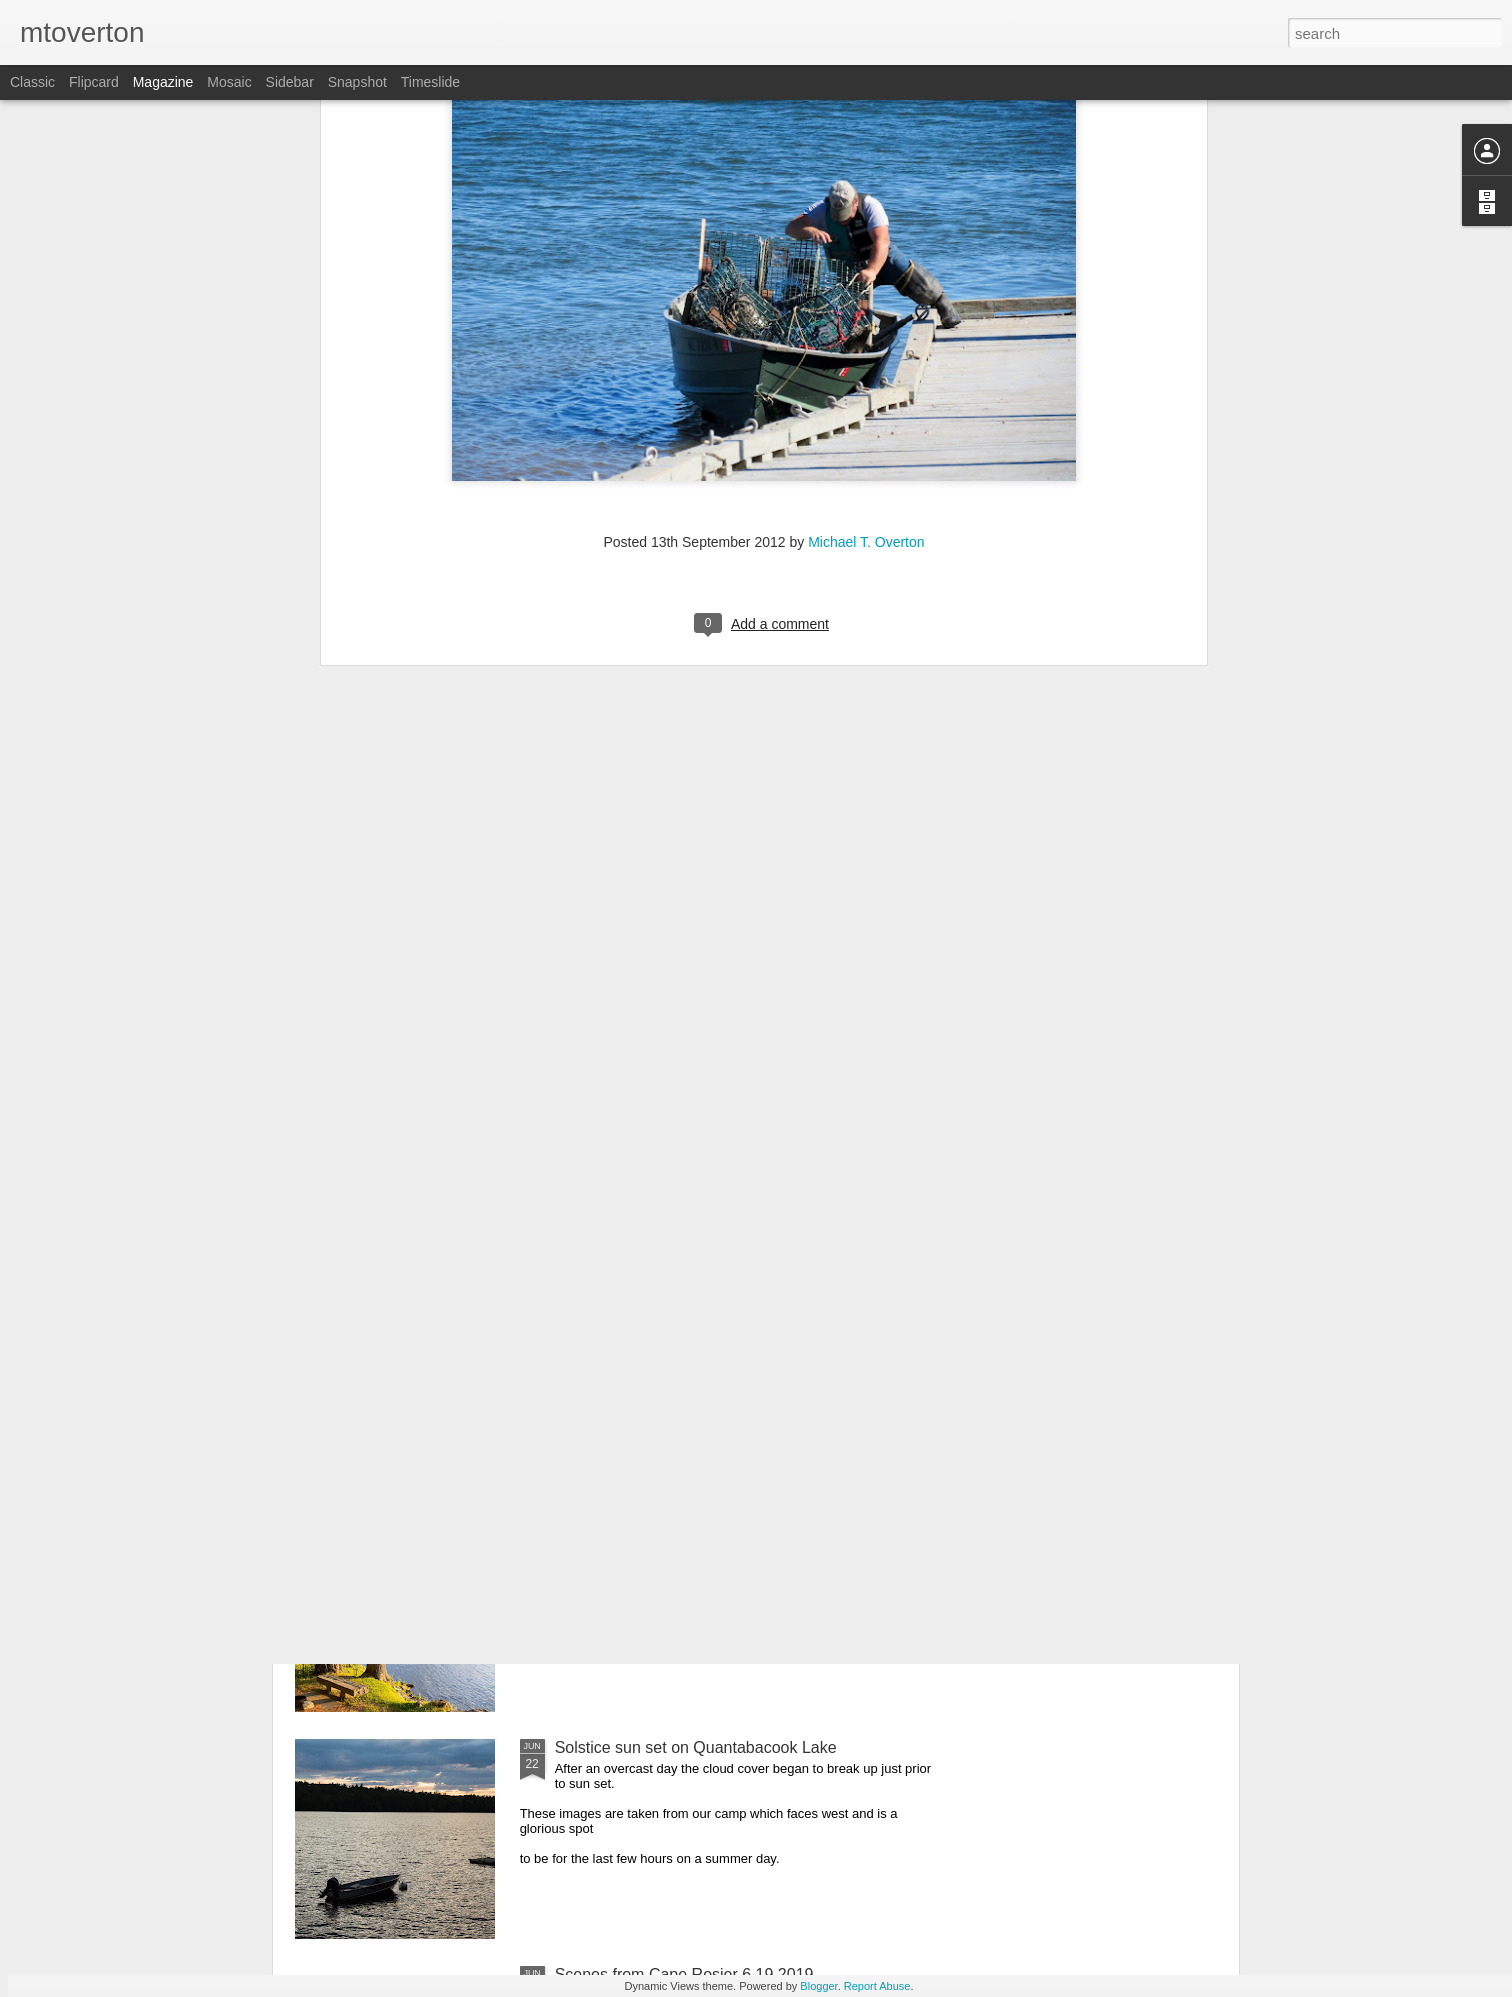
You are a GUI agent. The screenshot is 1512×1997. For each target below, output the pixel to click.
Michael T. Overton (866, 209)
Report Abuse (877, 1986)
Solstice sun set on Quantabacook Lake (696, 1747)
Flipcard (94, 82)
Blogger (818, 1986)
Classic (32, 82)
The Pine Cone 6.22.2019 (646, 1520)
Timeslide (430, 82)
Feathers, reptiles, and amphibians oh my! (704, 1293)
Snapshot (357, 82)
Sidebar (290, 82)
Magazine (163, 82)
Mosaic (229, 82)
